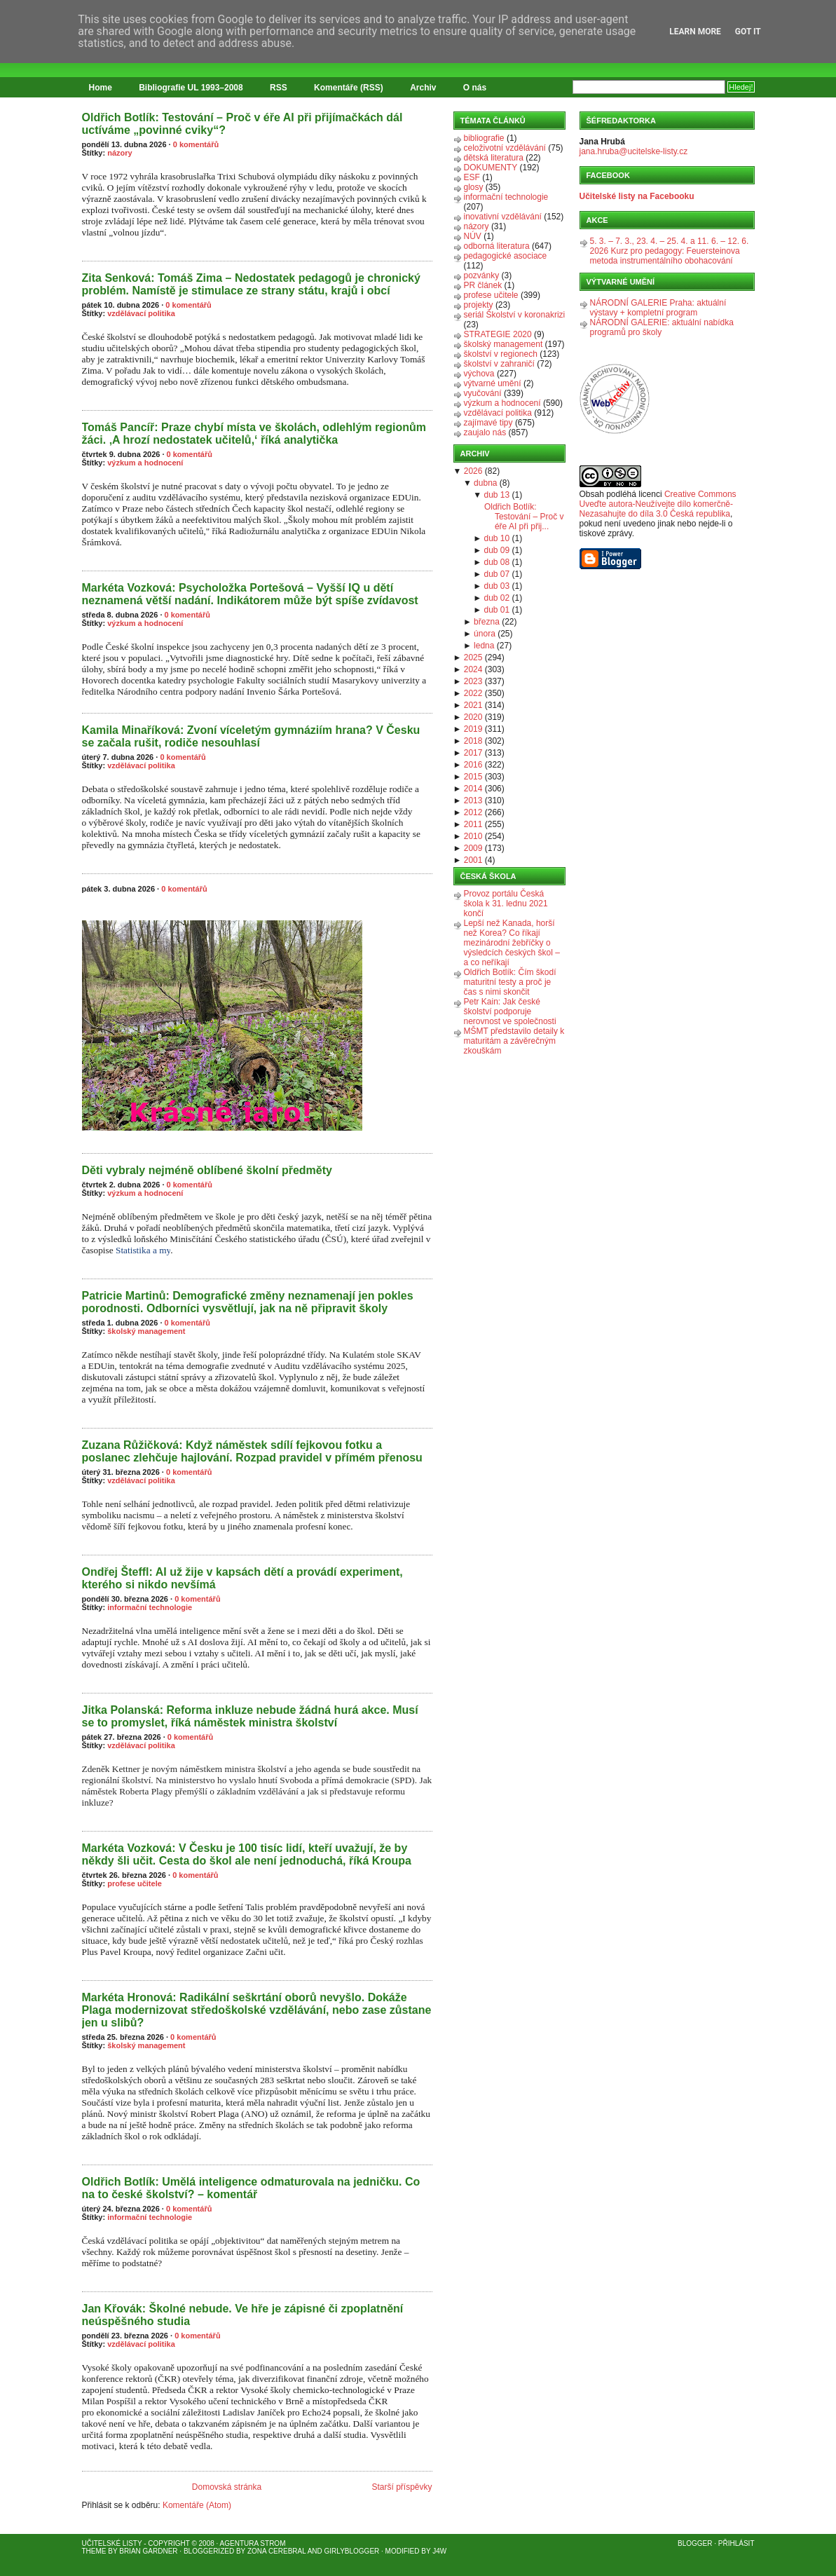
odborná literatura (497, 246)
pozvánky (482, 275)
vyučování (483, 393)
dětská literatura (493, 158)
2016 (473, 765)
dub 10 (497, 538)
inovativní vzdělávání (503, 217)
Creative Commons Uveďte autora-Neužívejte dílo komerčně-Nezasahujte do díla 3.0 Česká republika (658, 504)
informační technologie (149, 1607)
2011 (473, 824)
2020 (473, 717)
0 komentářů (196, 144)
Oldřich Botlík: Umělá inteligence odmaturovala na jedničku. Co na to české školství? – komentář (251, 2188)
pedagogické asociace (505, 256)
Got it (748, 31)
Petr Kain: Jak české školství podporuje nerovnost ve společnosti (510, 1011)
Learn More (695, 31)
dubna (485, 483)
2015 (473, 777)
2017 (473, 753)
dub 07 (497, 574)
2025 (473, 657)
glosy (474, 187)
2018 (473, 741)
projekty (478, 305)
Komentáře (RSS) (348, 88)
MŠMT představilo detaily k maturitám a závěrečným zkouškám (514, 1041)
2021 (473, 705)
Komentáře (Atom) (197, 2505)
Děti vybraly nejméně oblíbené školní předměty (207, 1170)
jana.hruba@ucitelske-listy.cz (634, 151)
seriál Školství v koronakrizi (515, 315)
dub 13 (497, 495)
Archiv (423, 88)
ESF (472, 177)
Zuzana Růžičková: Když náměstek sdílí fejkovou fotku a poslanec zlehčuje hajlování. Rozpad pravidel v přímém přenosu (252, 1451)
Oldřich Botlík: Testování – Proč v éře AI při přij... (524, 516)
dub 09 (497, 550)
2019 (473, 729)
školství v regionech (500, 354)
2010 (473, 836)
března (487, 622)
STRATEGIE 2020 (498, 334)
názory (119, 153)
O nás (474, 88)
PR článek (483, 285)
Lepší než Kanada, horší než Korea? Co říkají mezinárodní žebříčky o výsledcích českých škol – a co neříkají (512, 942)
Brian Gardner (148, 2551)
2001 (473, 860)
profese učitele (134, 1883)
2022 (473, 693)
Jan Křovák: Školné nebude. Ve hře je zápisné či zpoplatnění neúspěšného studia (243, 2315)
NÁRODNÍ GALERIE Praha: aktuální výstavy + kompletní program (658, 308)
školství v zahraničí (499, 364)
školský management (146, 1331)
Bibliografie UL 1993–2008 (191, 88)
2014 (473, 788)
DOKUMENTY (491, 167)
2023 (473, 681)
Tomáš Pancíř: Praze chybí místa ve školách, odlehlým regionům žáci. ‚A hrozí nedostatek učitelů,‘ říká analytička (254, 433)
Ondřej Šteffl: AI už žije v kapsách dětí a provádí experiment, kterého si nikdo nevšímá (242, 1578)
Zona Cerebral (276, 2551)
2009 (473, 848)
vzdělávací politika (141, 313)
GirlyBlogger (352, 2551)
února (484, 634)
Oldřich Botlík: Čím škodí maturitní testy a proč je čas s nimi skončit (510, 982)
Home (100, 88)
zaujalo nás (485, 432)
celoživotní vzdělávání (505, 148)
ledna (484, 645)
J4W (439, 2551)
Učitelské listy (112, 2543)
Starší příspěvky (401, 2487)
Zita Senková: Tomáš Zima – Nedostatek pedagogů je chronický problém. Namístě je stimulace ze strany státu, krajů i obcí (251, 284)
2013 (473, 800)
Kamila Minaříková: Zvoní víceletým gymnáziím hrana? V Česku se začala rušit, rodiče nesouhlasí (251, 736)
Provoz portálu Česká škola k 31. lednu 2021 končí (506, 903)
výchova (479, 374)
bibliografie (484, 138)
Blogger (695, 2543)
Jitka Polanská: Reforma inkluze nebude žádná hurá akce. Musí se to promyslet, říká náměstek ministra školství (250, 1716)
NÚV (472, 236)
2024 (473, 669)
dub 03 (497, 586)
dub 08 (497, 562)
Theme (94, 2551)
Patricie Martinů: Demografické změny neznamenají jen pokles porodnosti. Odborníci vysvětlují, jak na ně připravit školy (247, 1302)
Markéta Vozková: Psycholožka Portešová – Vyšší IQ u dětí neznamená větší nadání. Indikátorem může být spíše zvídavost (250, 594)
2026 (473, 471)
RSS (278, 88)
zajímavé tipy (488, 423)
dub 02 (497, 598)
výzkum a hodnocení (145, 462)
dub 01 (497, 610)
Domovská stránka (226, 2487)
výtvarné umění (492, 383)
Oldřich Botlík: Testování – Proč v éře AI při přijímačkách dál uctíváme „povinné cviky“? (242, 123)
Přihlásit (736, 2543)
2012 (473, 812)
